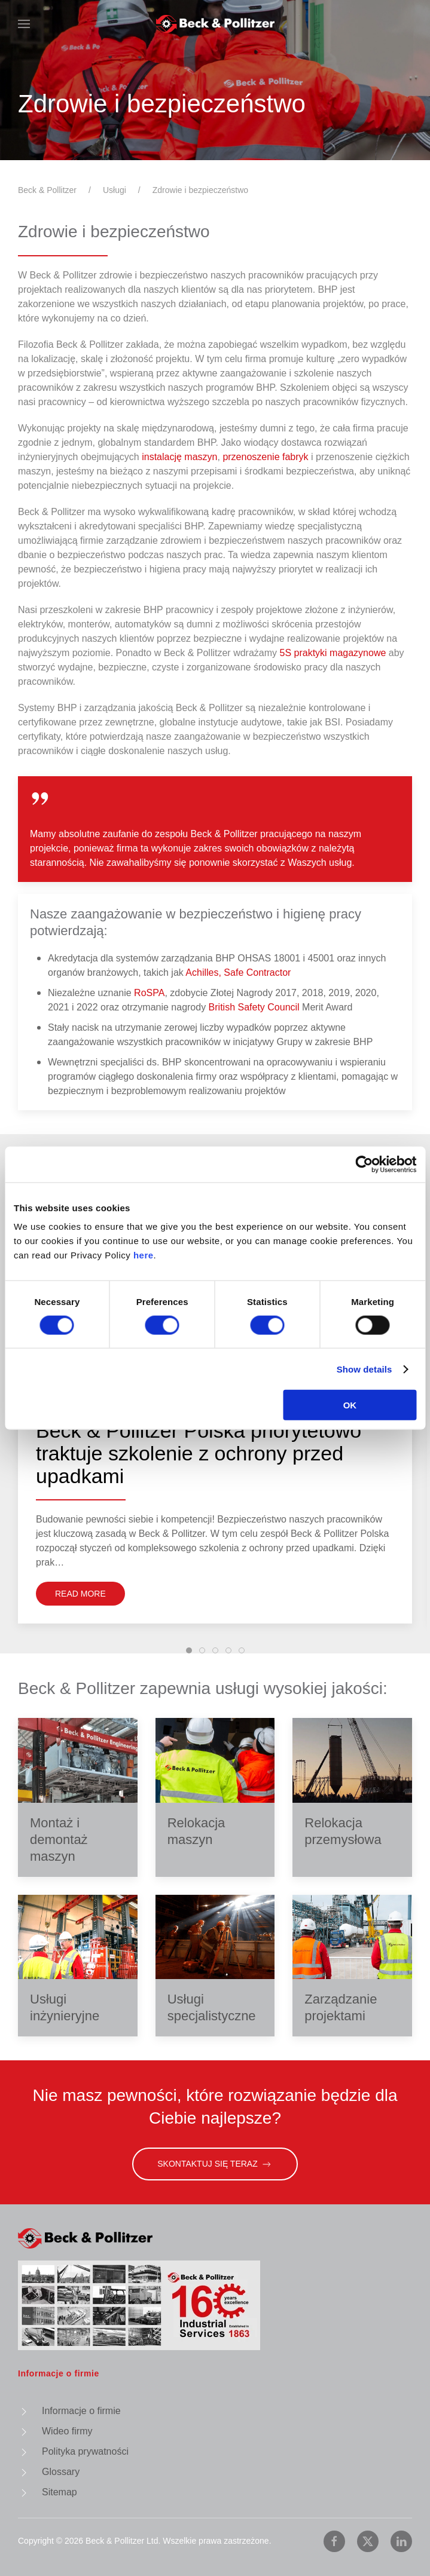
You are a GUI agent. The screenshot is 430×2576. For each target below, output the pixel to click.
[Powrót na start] (215, 24)
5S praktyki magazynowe (334, 653)
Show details (364, 1369)
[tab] (189, 1650)
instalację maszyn (179, 457)
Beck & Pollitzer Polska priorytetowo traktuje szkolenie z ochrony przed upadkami (198, 1459)
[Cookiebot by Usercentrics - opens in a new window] (364, 1164)
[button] (24, 24)
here (143, 1255)
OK (350, 1405)
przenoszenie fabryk (265, 457)
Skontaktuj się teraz (215, 2164)
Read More (80, 1593)
